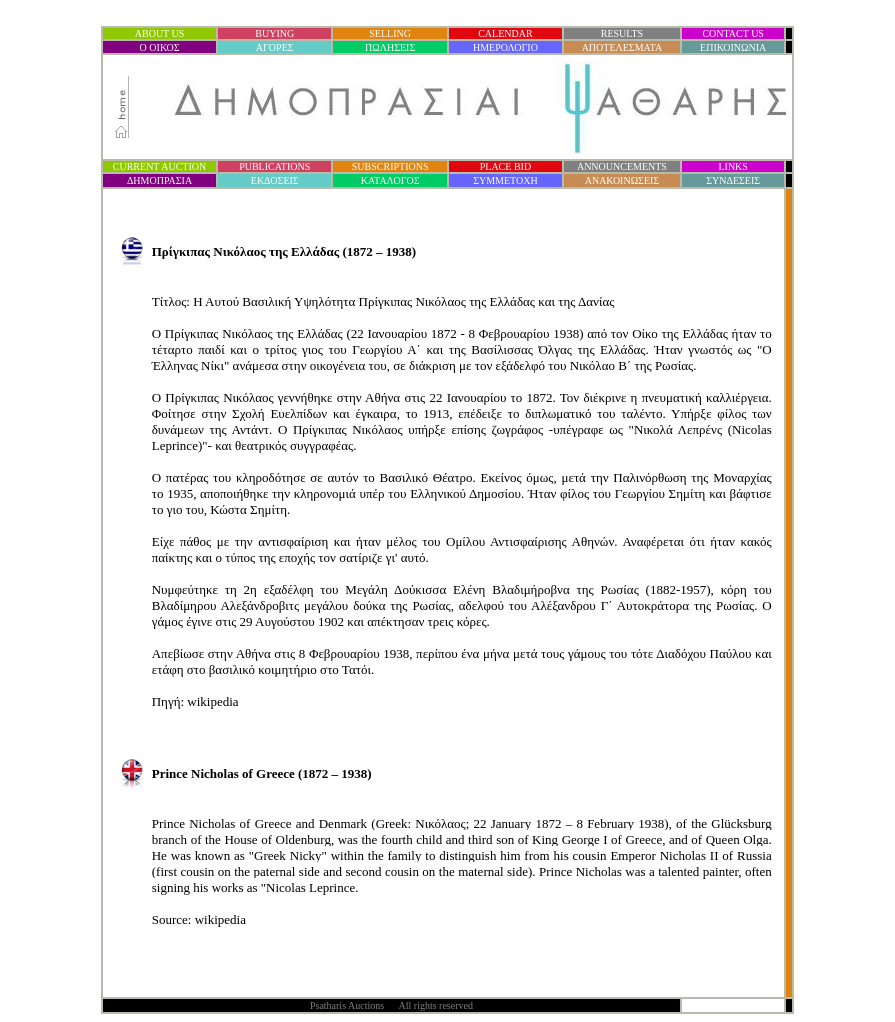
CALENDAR (505, 33)
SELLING (390, 33)
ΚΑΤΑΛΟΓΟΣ (390, 180)
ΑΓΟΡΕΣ (275, 47)
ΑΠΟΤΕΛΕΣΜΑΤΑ (622, 47)
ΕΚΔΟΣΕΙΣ (275, 180)
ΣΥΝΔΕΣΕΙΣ (733, 180)
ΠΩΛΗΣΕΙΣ (390, 47)
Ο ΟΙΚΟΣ (160, 47)
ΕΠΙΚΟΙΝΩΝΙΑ (733, 47)
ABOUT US (160, 33)
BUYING (274, 33)
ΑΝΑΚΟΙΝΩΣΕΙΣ (622, 180)
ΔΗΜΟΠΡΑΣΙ (159, 180)
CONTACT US (733, 33)
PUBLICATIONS (274, 166)
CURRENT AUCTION (159, 166)
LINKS (732, 166)
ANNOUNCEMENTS (622, 166)
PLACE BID (505, 166)
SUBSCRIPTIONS (390, 166)
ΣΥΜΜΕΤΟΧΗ (505, 180)
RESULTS (622, 33)
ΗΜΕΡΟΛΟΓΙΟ (505, 47)
